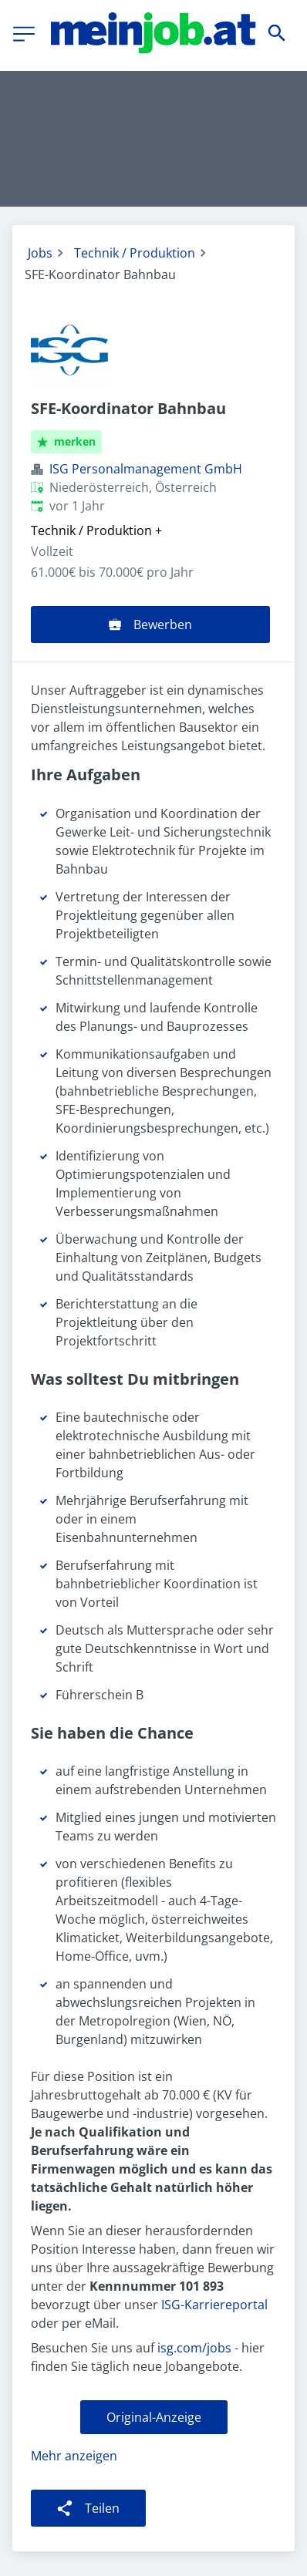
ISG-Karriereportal (214, 2304)
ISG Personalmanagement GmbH (145, 468)
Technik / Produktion (134, 252)
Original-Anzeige (153, 2417)
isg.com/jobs (194, 2347)
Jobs (40, 252)
